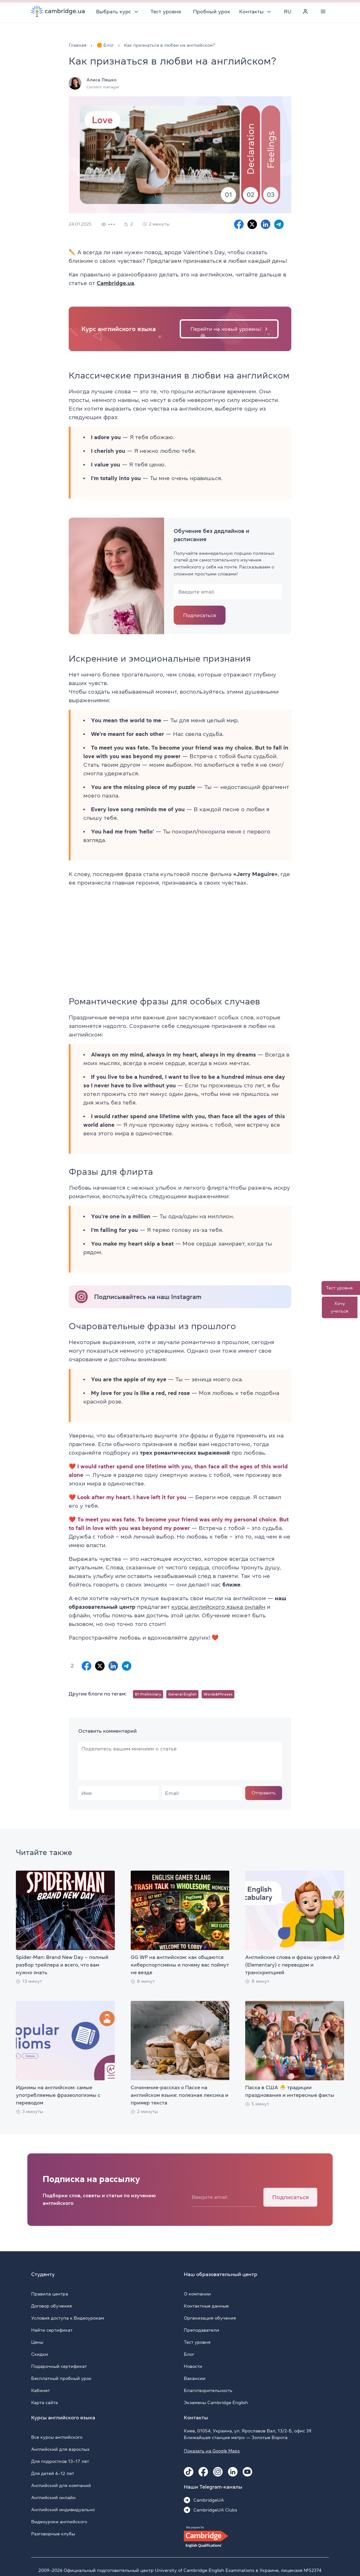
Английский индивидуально (63, 2509)
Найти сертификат (52, 2330)
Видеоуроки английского (59, 2521)
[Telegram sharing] (279, 224)
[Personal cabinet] (305, 11)
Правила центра (49, 2294)
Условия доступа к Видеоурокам (67, 2318)
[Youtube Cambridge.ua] (247, 2472)
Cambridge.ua (115, 283)
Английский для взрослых (60, 2449)
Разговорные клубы (53, 2534)
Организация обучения (210, 2318)
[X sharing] (252, 224)
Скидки (39, 2354)
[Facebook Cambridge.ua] (203, 2472)
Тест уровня (166, 11)
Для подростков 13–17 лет (60, 2461)
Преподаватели (201, 2330)
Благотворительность (208, 2390)
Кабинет (40, 2390)
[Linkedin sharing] (265, 224)
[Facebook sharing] (239, 224)
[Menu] (323, 11)
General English (182, 1694)
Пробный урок (212, 11)
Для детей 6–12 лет (52, 2473)
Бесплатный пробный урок (61, 2378)
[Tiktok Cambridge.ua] (188, 2472)
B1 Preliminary (148, 1694)
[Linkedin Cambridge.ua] (233, 2472)
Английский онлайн (53, 2497)
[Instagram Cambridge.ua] (218, 2472)
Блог (189, 2354)
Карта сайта (44, 2402)
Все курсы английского (56, 2437)
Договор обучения (51, 2306)
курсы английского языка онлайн (218, 1607)
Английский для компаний (61, 2485)
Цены (37, 2342)
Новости (193, 2366)
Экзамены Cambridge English (216, 2402)
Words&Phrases (218, 1694)
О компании (197, 2294)
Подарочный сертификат (59, 2366)
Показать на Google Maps (212, 2451)
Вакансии (194, 2378)
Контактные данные (206, 2306)
